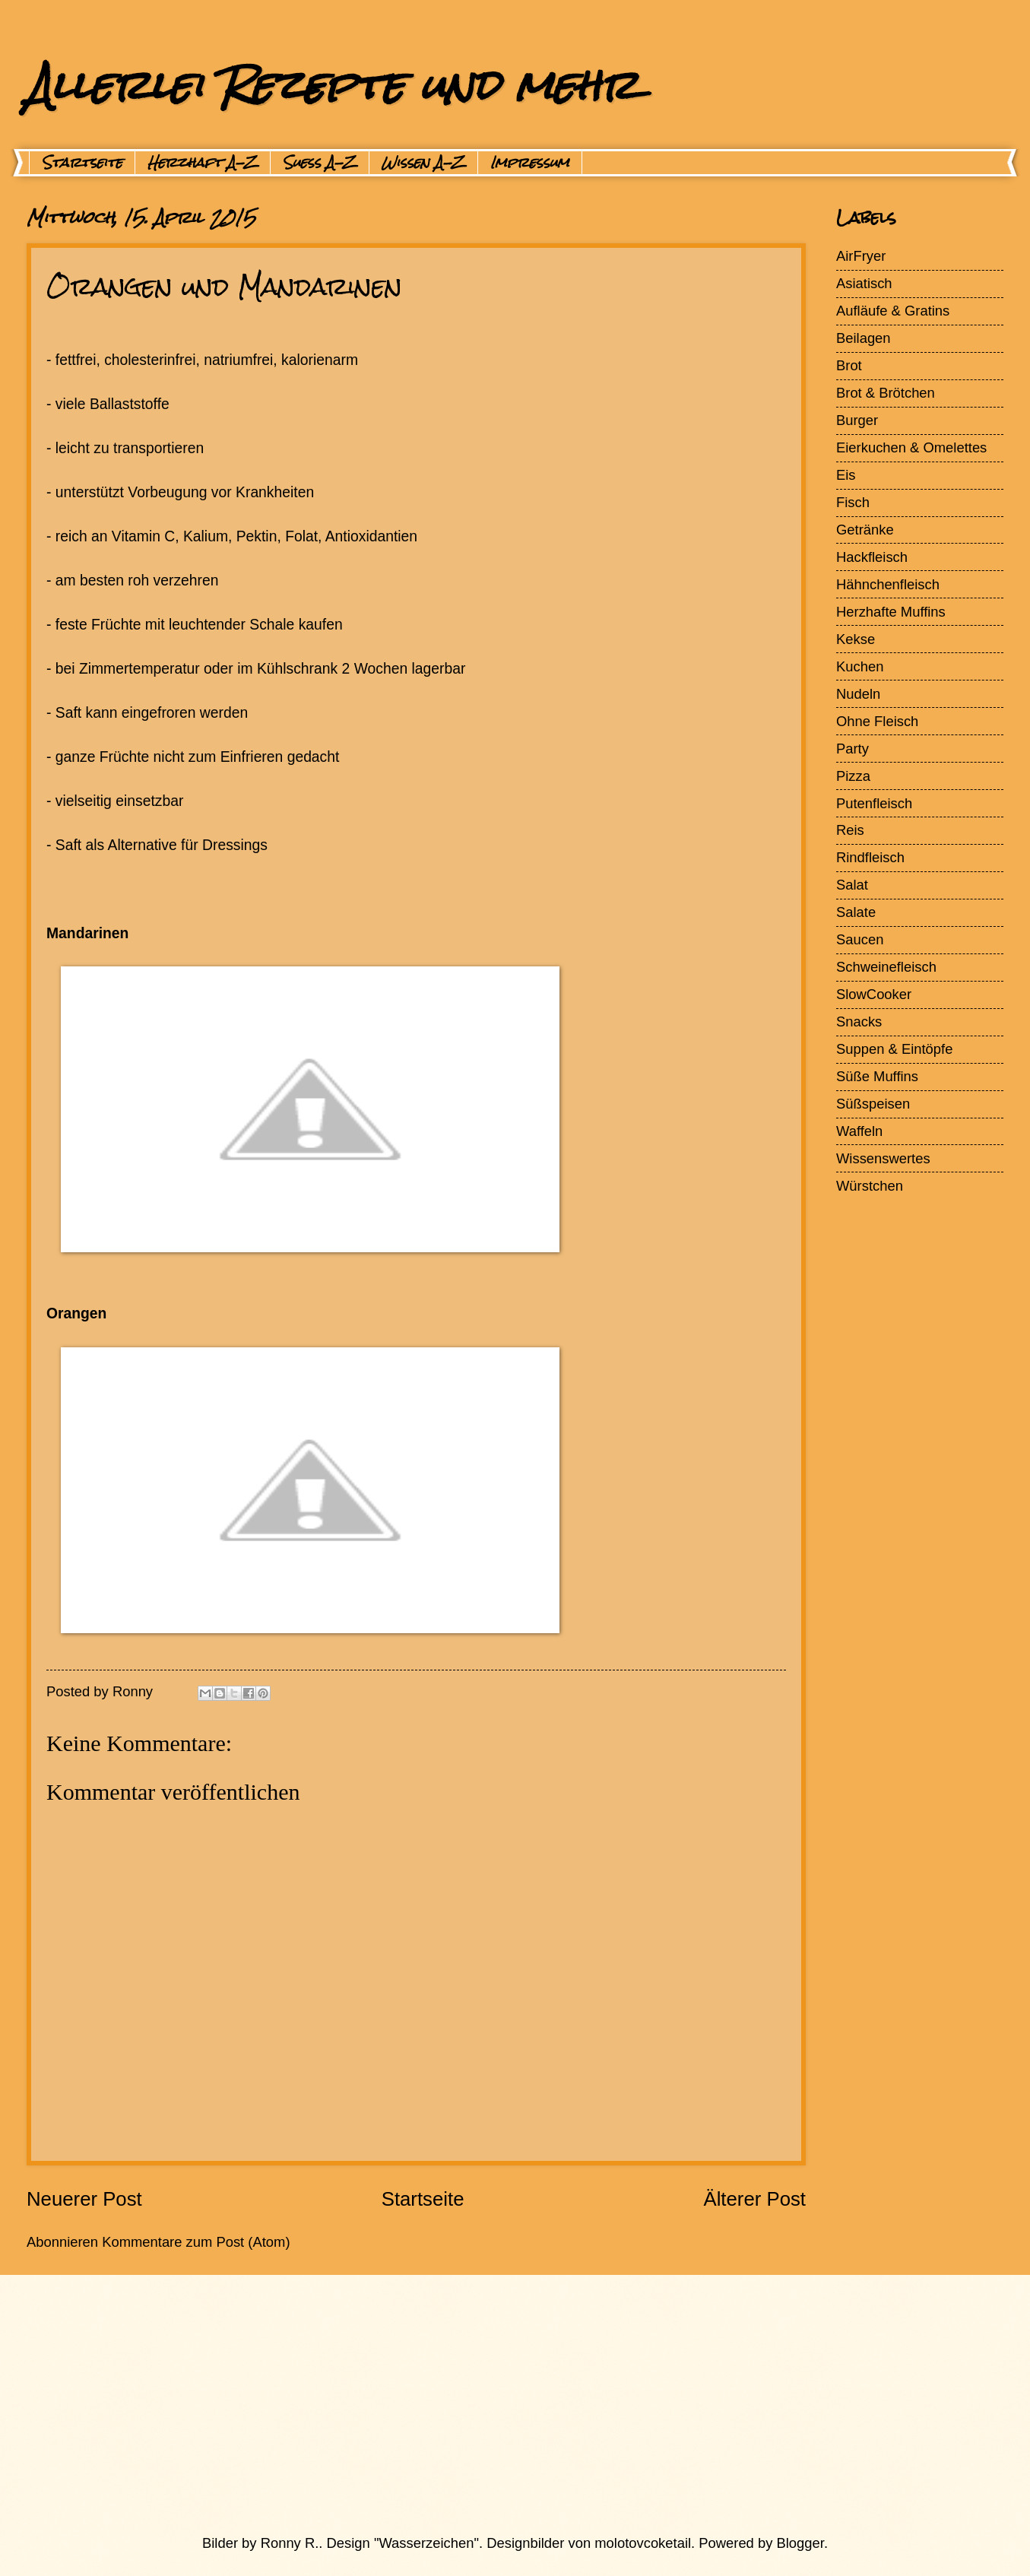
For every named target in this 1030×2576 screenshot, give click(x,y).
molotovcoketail (642, 2543)
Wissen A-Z (423, 163)
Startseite (82, 163)
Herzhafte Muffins (891, 612)
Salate (856, 912)
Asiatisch (864, 283)
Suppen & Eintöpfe (894, 1049)
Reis (850, 830)
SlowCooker (873, 994)
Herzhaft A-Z (202, 163)
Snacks (859, 1021)
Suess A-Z (320, 163)
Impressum (529, 163)
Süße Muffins (877, 1076)
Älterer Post (754, 2199)
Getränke (865, 530)
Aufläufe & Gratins (892, 311)
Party (852, 749)
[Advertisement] (479, 2404)
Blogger (800, 2543)
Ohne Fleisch (877, 721)
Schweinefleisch (886, 967)
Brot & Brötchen (885, 393)
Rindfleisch (870, 857)
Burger (857, 420)
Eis (846, 475)
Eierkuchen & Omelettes (911, 447)
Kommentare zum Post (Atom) (196, 2242)
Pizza (853, 776)
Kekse (855, 639)
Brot (849, 365)
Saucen (859, 939)
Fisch (853, 502)
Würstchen (869, 1186)
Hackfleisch (872, 557)
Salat (852, 885)
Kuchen (859, 666)
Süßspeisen (873, 1104)
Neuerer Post (84, 2199)
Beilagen (863, 338)
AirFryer (861, 256)
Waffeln (859, 1131)
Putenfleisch (874, 803)
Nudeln (858, 694)
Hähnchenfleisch (888, 584)
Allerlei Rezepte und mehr (332, 84)
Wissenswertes (883, 1158)
